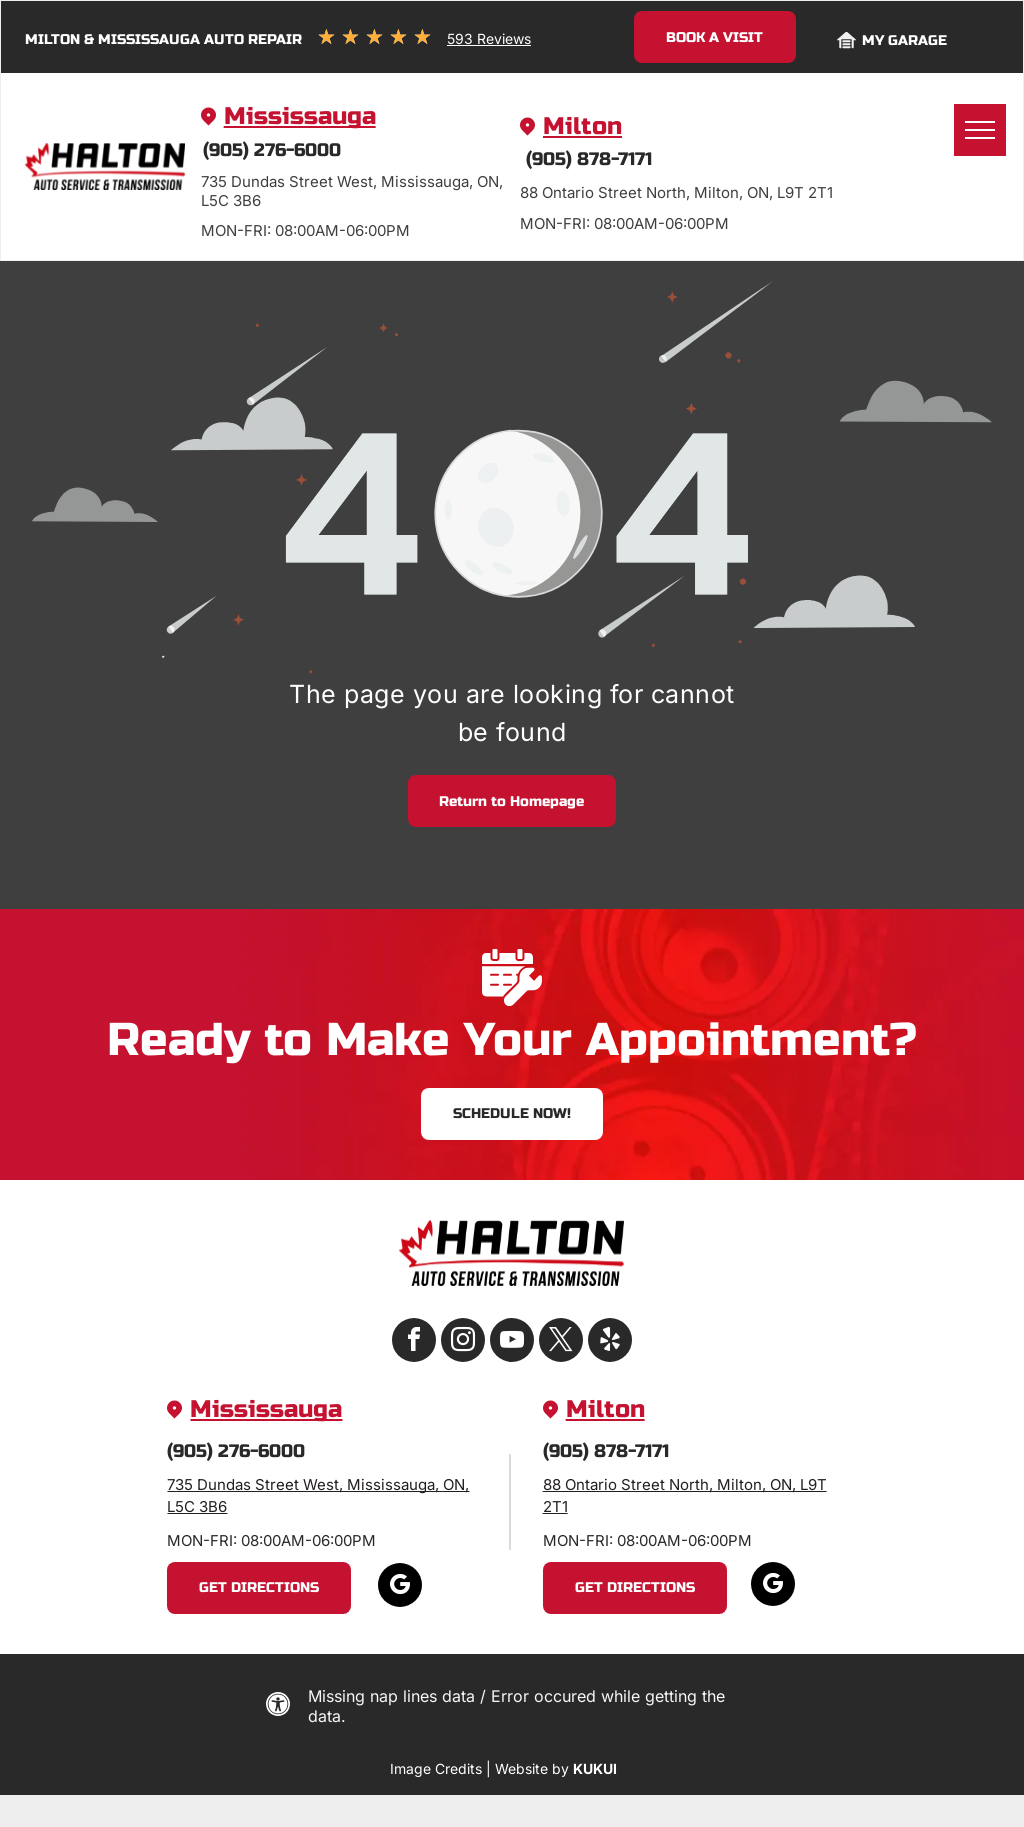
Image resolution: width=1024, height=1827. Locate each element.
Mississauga (300, 116)
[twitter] (561, 1342)
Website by (532, 1768)
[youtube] (512, 1342)
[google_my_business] (400, 1587)
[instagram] (463, 1342)
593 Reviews (489, 38)
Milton (582, 126)
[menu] (980, 130)
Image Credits (436, 1768)
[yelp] (610, 1342)
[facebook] (414, 1342)
